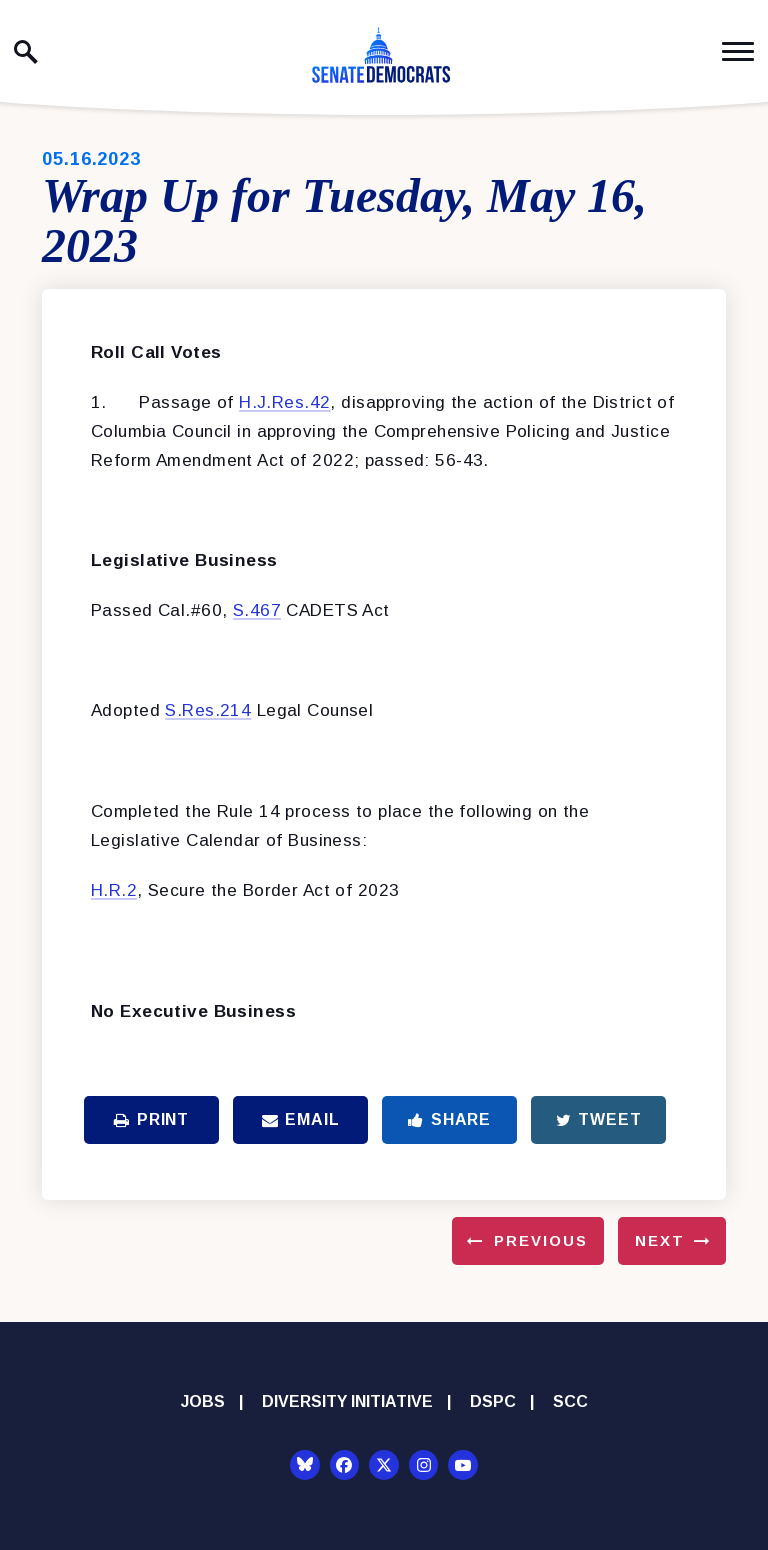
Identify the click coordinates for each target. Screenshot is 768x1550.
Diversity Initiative (347, 1401)
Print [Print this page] (151, 1119)
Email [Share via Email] (301, 1119)
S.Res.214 (208, 710)
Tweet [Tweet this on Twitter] (599, 1119)
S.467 (257, 610)
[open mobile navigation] (738, 51)
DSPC (493, 1401)
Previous (541, 1240)
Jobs (203, 1401)
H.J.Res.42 (284, 402)
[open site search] (26, 52)
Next (660, 1240)
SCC (570, 1401)
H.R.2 (114, 890)
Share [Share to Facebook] (449, 1119)
